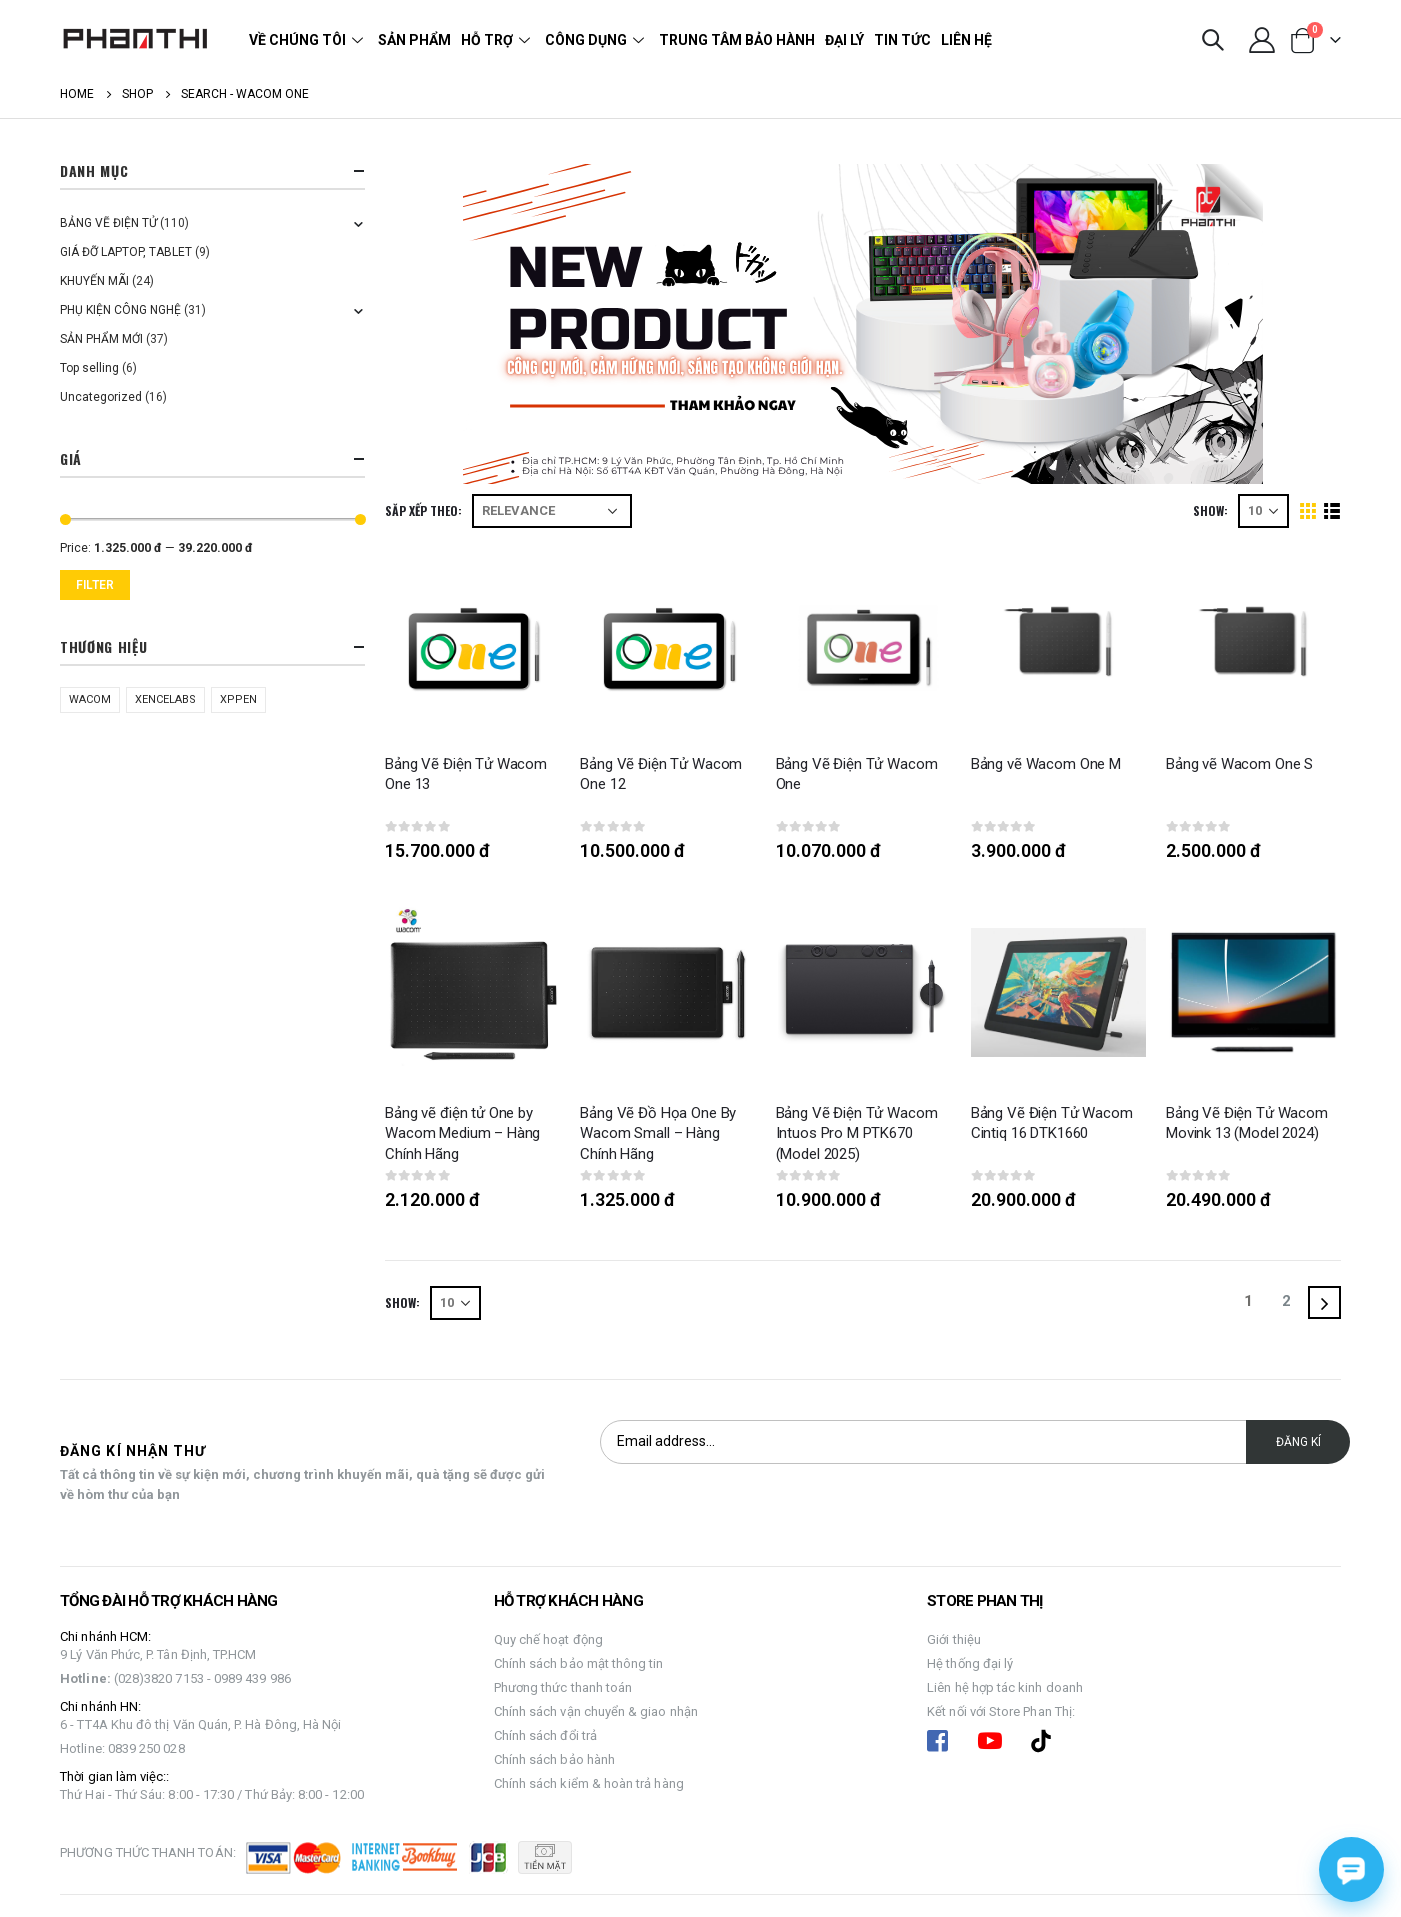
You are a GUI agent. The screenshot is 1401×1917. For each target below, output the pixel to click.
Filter (95, 585)
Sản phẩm (414, 40)
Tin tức (902, 40)
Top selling (89, 368)
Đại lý (844, 40)
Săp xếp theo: (423, 510)
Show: (1210, 510)
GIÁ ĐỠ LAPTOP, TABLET (126, 252)
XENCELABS (165, 699)
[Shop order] (552, 511)
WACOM (90, 699)
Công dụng (597, 40)
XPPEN (238, 699)
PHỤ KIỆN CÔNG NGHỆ (120, 310)
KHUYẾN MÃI (94, 281)
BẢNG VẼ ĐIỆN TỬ (108, 223)
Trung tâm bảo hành (737, 40)
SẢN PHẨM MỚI (101, 339)
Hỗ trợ (498, 40)
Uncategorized (101, 397)
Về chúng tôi (308, 40)
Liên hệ (966, 40)
